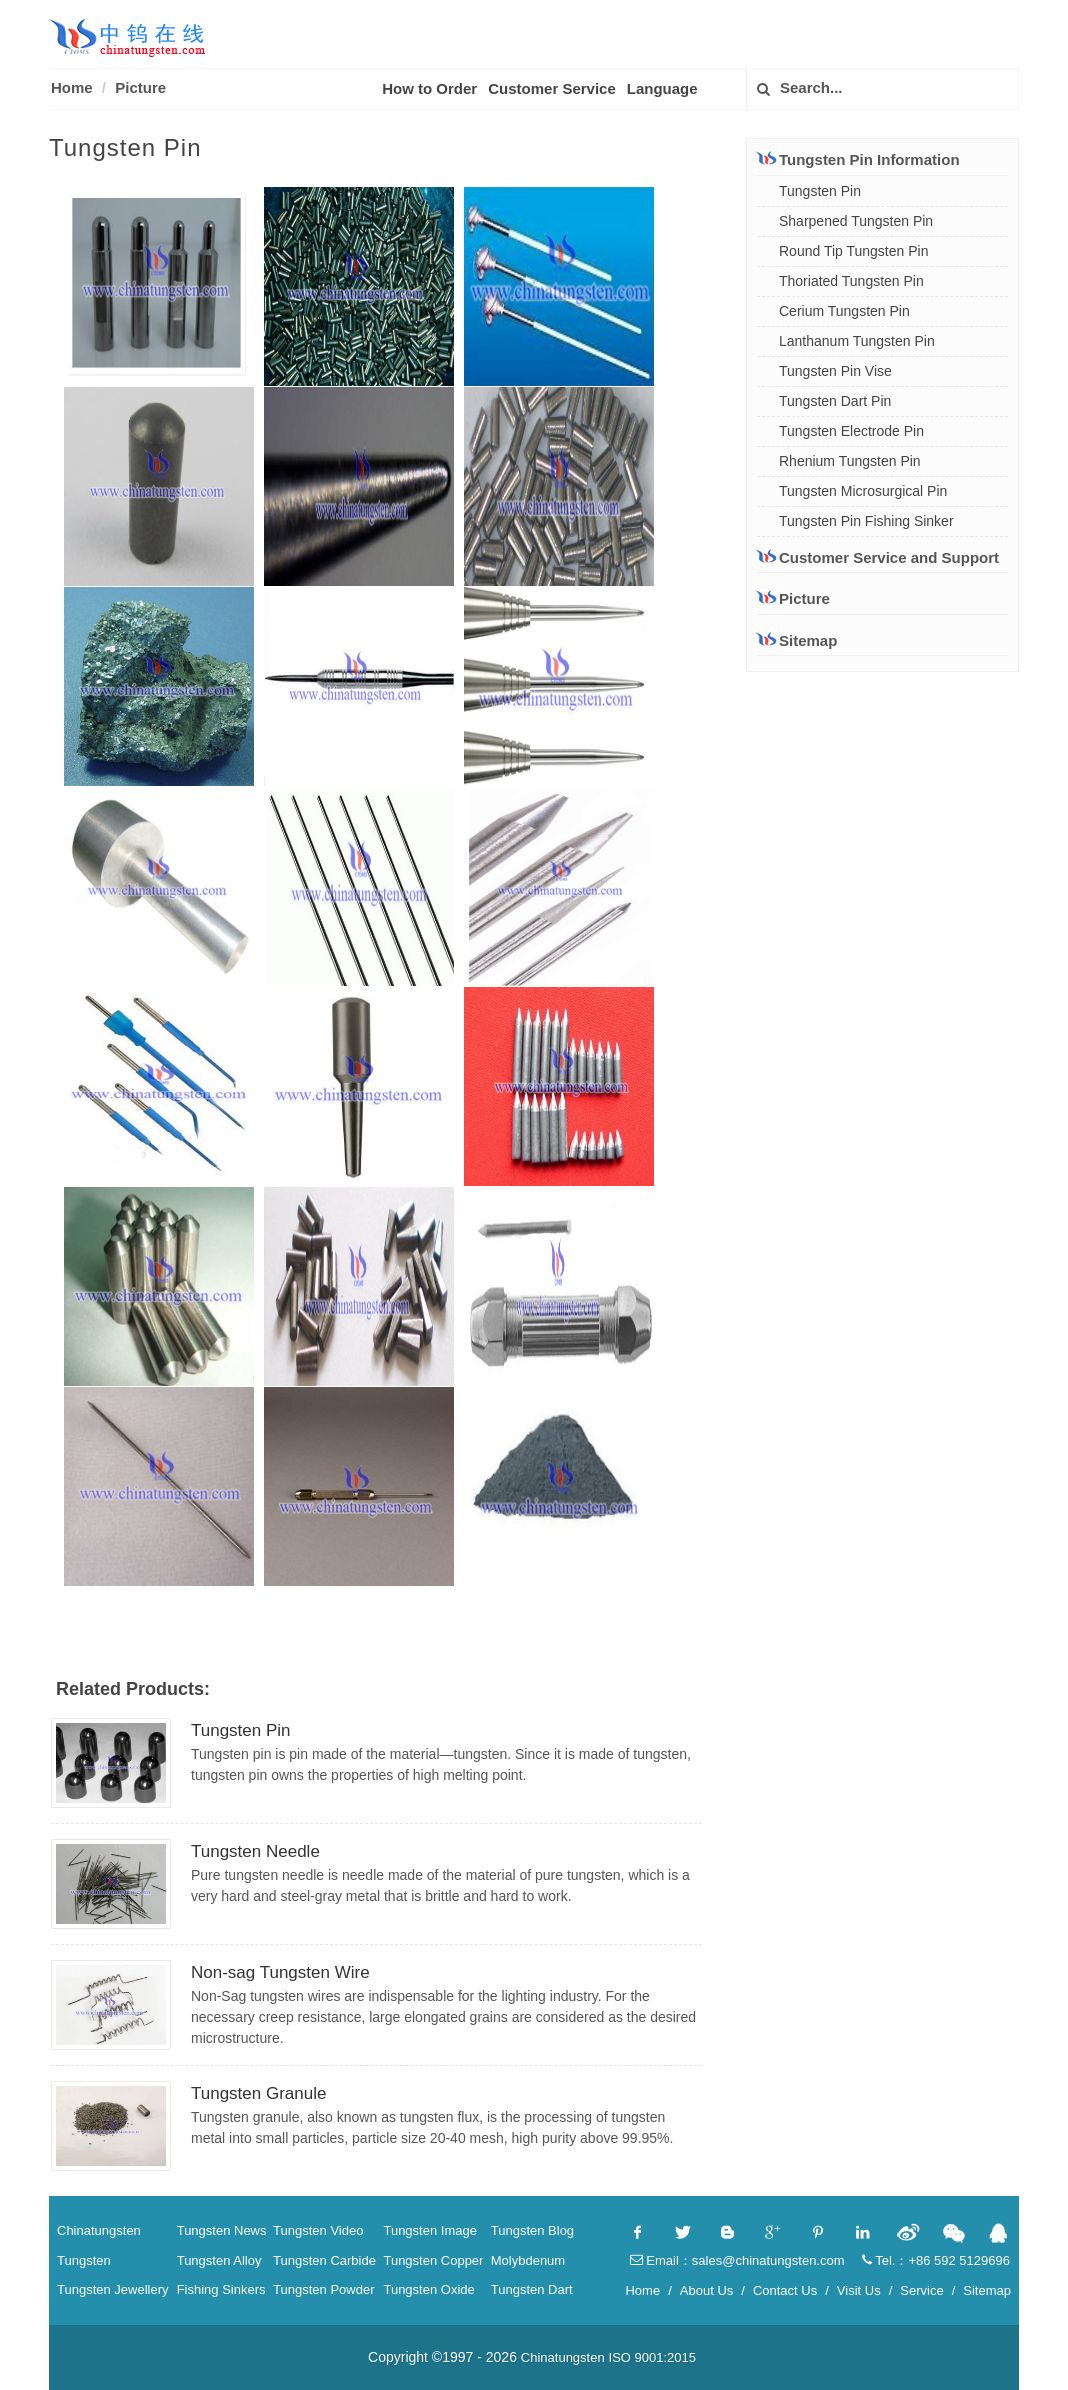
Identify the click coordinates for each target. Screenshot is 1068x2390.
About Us (706, 2290)
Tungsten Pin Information (858, 159)
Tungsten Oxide (428, 2289)
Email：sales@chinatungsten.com (737, 2260)
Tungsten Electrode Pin (851, 431)
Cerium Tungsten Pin (844, 311)
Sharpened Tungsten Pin (856, 221)
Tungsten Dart (532, 2289)
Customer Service (552, 88)
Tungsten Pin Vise (835, 371)
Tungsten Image (429, 2230)
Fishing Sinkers (221, 2289)
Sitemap (797, 640)
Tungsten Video (318, 2230)
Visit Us (859, 2290)
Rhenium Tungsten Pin (850, 461)
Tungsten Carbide (324, 2260)
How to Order (429, 88)
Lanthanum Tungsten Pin (857, 341)
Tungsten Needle (255, 1851)
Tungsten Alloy (219, 2260)
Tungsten (84, 2260)
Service (921, 2290)
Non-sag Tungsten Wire (280, 1972)
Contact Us (785, 2290)
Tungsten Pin (241, 1730)
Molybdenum (528, 2260)
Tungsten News (222, 2230)
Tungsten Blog (532, 2230)
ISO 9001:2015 (652, 2357)
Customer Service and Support (878, 557)
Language (662, 88)
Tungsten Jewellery (113, 2289)
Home (72, 87)
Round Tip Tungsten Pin (853, 251)
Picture (140, 87)
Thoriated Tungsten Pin (851, 281)
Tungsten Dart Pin (835, 401)
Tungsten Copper (433, 2260)
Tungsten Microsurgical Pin (863, 491)
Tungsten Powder (323, 2289)
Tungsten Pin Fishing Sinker (866, 521)
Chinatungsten (99, 2230)
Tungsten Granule (258, 2093)
